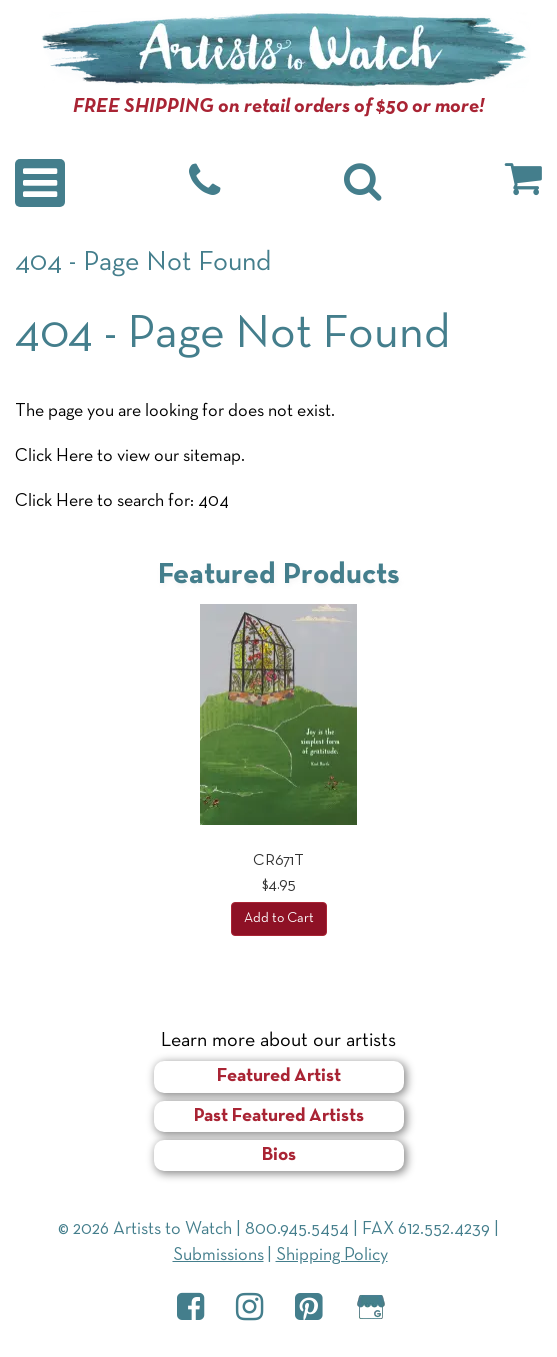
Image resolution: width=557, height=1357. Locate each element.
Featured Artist (279, 1076)
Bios (279, 1155)
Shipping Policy (332, 1255)
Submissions (218, 1255)
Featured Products (279, 575)
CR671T (278, 861)
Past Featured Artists (279, 1116)
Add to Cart (279, 918)
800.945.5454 (297, 1229)
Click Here (54, 456)
